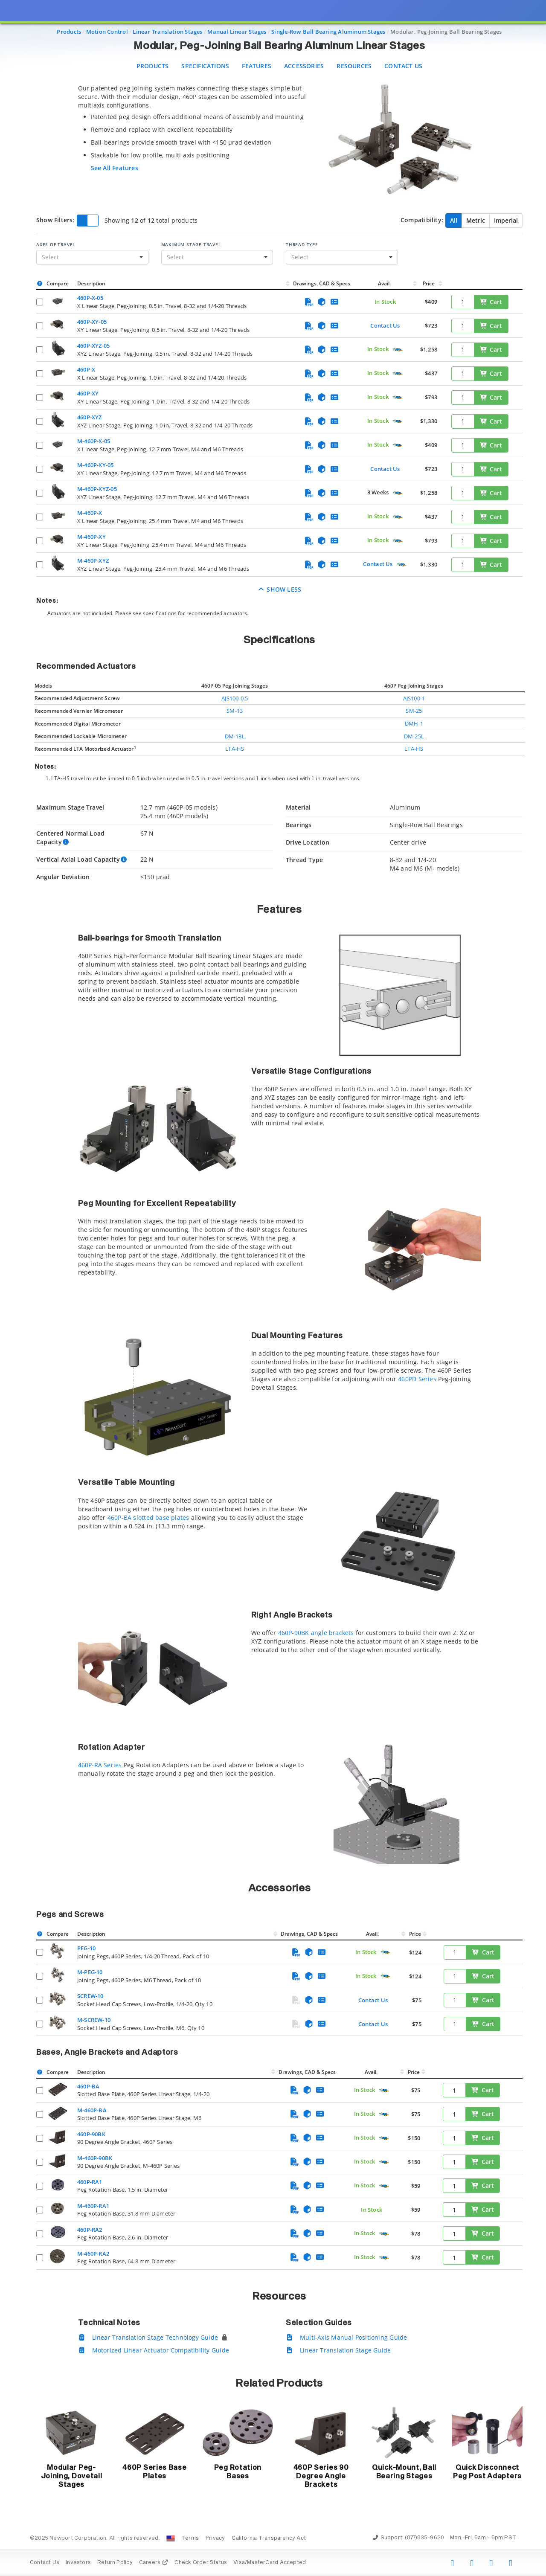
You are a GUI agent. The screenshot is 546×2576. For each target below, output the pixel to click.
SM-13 (235, 710)
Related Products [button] (279, 2384)
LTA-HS (234, 748)
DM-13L (235, 736)
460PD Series (417, 1379)
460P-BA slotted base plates (148, 1517)
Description (91, 283)
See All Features (114, 168)
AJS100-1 (414, 698)
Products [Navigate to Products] (69, 31)
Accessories (304, 66)
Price (429, 283)
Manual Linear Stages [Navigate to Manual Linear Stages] (236, 31)
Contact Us (403, 66)
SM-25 (414, 710)
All (453, 220)
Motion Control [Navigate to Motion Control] (107, 31)
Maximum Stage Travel (191, 244)
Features (256, 66)
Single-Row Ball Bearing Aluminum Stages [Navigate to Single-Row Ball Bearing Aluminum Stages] (328, 31)
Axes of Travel (55, 244)
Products (152, 66)
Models (43, 685)
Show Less (280, 589)
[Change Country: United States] (170, 2538)
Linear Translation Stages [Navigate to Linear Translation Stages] (167, 31)
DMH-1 (414, 723)
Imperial (506, 220)
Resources (354, 66)
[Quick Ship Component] (397, 350)
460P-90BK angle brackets (316, 1633)
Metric (475, 220)
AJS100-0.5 (234, 698)
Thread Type (302, 244)
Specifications (205, 66)
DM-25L (414, 736)
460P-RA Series (100, 1765)
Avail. (385, 283)
